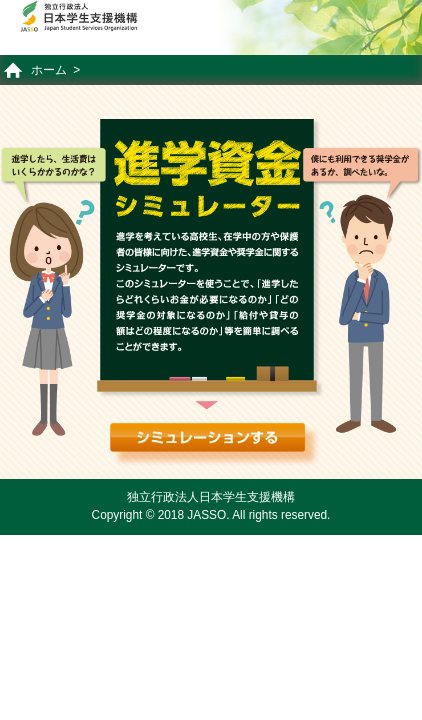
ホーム (49, 70)
